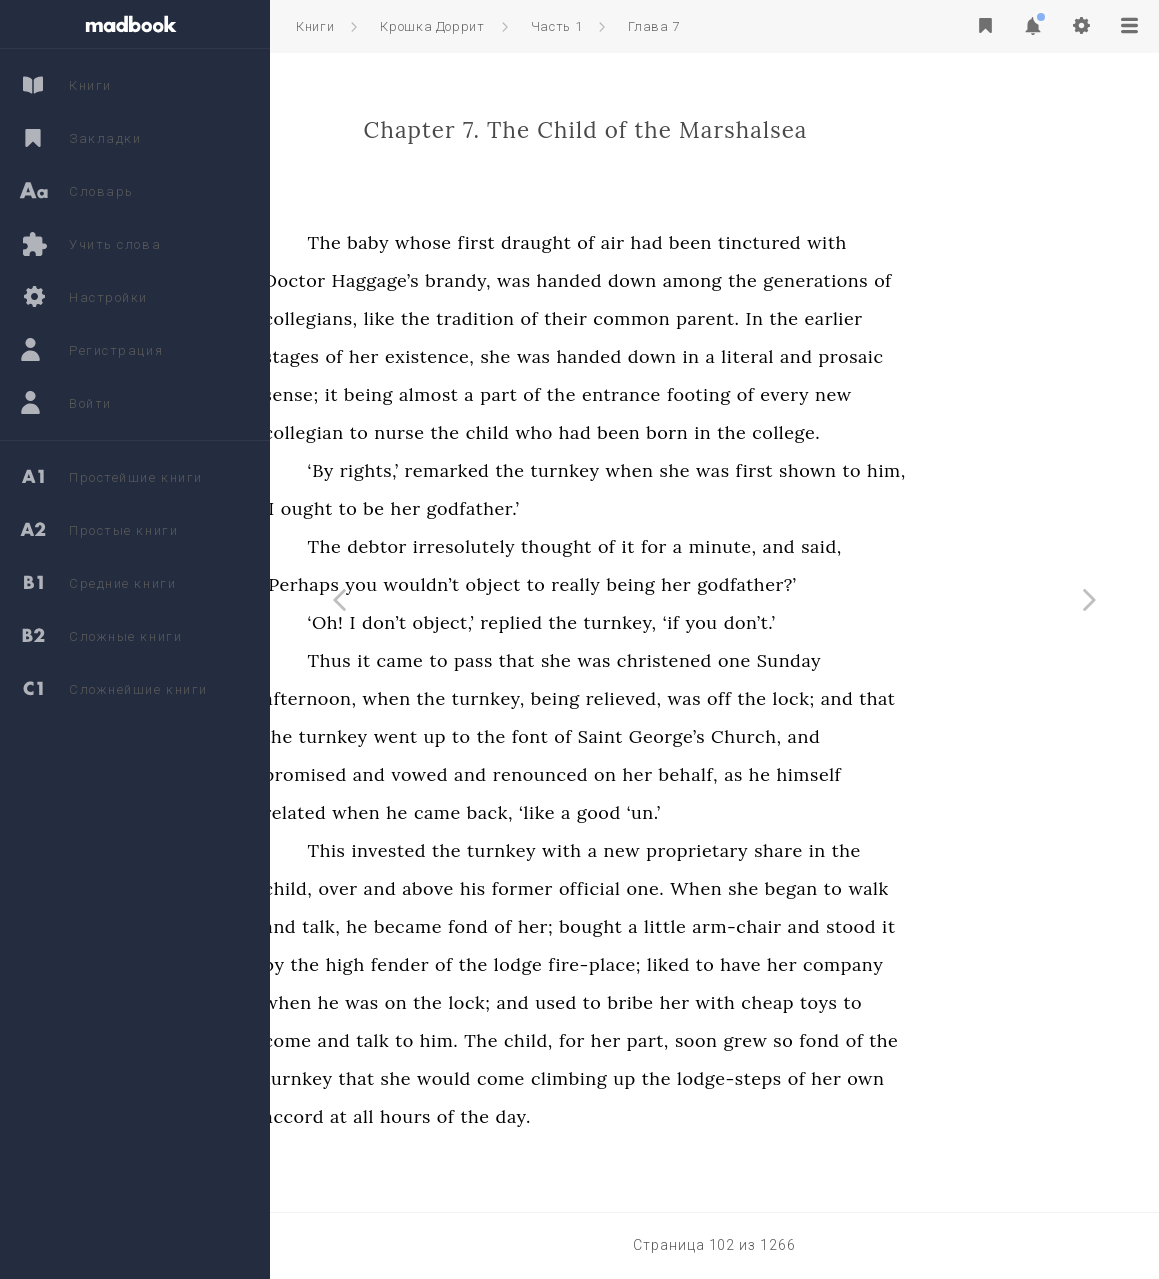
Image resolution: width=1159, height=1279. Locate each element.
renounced (674, 774)
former (656, 888)
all (497, 1116)
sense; (425, 394)
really (709, 584)
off (853, 698)
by (408, 964)
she (629, 356)
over (471, 888)
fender (534, 964)
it (465, 394)
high (479, 964)
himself (942, 774)
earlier (968, 318)
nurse (533, 432)
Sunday (923, 660)
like (513, 318)
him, (1020, 470)
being (502, 394)
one (868, 660)
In (888, 318)
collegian (438, 432)
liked (802, 964)
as (867, 774)
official (724, 888)
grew (879, 1040)
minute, (857, 546)
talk (506, 1040)
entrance (755, 394)
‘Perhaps (436, 584)
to (493, 432)
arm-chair (870, 926)
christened (798, 660)
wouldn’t (555, 584)
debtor (511, 546)
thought (690, 546)
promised (439, 774)
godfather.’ (606, 508)
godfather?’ (880, 584)
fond (602, 926)
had (780, 242)
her (498, 356)
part (632, 394)
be (507, 508)
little (799, 926)
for (788, 546)
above (562, 888)
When (830, 888)
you (495, 584)
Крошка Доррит (432, 26)
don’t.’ (884, 622)
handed (702, 280)
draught (670, 242)
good (733, 812)
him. (573, 1040)
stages (426, 356)
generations (949, 280)
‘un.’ (778, 812)
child (622, 432)
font (664, 736)
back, (624, 812)
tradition (609, 318)
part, (782, 1040)
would (578, 1078)
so (917, 1040)
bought (724, 926)
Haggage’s (509, 280)
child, (422, 888)
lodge (652, 964)
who (667, 432)
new (967, 394)
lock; (927, 698)
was (647, 280)
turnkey (698, 470)
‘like (671, 812)
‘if (805, 622)
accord (428, 1116)
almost (562, 394)
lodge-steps (863, 1078)
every (918, 394)
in (824, 356)
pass (607, 660)
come (422, 1040)
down (766, 280)
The (459, 242)
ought (441, 508)
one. (779, 888)
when (763, 470)
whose (557, 242)
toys (952, 1002)
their (699, 318)
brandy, (592, 280)
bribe (764, 1002)
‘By (455, 470)
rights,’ (503, 470)
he (894, 774)
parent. (841, 318)
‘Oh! (460, 622)
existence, (563, 356)
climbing (703, 1078)
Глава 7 (654, 26)
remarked (581, 470)
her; (669, 926)
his (607, 888)
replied (645, 622)
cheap (901, 1002)
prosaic (984, 356)
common (765, 318)
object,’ (577, 622)
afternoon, (444, 698)
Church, (880, 736)
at (472, 1116)
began (925, 888)
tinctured (893, 242)
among (827, 280)
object (627, 584)
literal (881, 356)
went (530, 736)
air (747, 242)
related (429, 812)
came (533, 660)
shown (942, 470)
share (912, 850)
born (801, 432)
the (876, 280)
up (568, 736)
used (690, 1002)
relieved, (758, 698)
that (651, 660)
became (542, 926)
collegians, (445, 318)
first (610, 242)
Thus (464, 660)
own (999, 1078)
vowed (553, 774)
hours (539, 1116)
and (930, 356)
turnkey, (754, 622)
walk (1002, 888)
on (739, 774)
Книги (315, 26)
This (461, 850)
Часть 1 (557, 26)
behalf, (822, 774)
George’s (801, 736)
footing (833, 394)
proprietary (831, 850)
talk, (455, 926)
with (961, 242)
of (720, 242)
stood (985, 926)
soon (830, 1040)
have (874, 964)
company (977, 964)
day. (647, 1116)
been (824, 242)
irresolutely (598, 546)
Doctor (429, 280)
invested (522, 850)
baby (502, 242)
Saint (734, 736)
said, (955, 546)
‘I (403, 508)
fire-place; (728, 964)
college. (920, 432)
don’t (518, 622)
